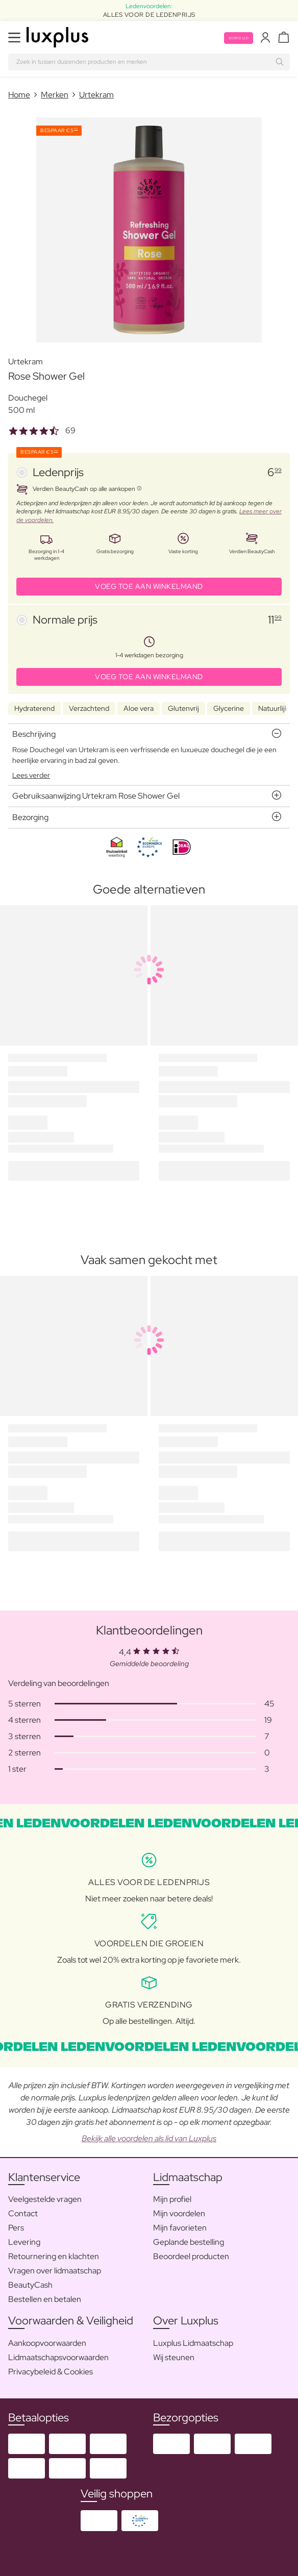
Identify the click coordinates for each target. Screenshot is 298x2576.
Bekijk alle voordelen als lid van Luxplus (149, 2138)
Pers (16, 2227)
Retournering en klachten (53, 2256)
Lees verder (31, 775)
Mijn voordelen (179, 2213)
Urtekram (96, 94)
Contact (23, 2213)
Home (19, 94)
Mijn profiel (172, 2199)
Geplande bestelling (188, 2242)
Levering (24, 2242)
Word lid (239, 38)
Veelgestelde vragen (45, 2199)
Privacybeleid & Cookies (50, 2371)
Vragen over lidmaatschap (54, 2270)
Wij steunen (173, 2357)
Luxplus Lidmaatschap (193, 2343)
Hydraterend (34, 708)
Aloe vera (138, 708)
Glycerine (228, 708)
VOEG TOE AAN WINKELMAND (149, 586)
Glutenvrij (183, 708)
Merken (54, 94)
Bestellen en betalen (44, 2299)
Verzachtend (89, 708)
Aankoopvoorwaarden (47, 2343)
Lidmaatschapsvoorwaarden (58, 2357)
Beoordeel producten (191, 2256)
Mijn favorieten (180, 2227)
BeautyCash (30, 2285)
